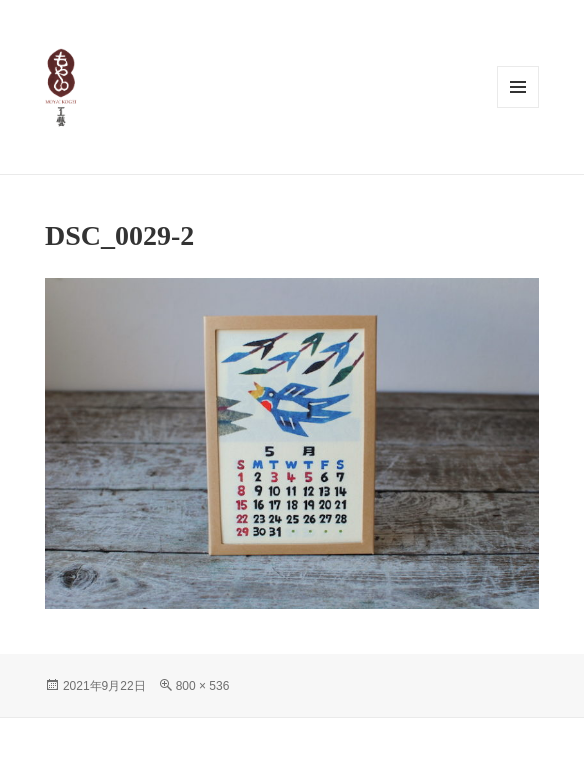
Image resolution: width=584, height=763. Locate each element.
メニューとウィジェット (518, 87)
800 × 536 (203, 686)
